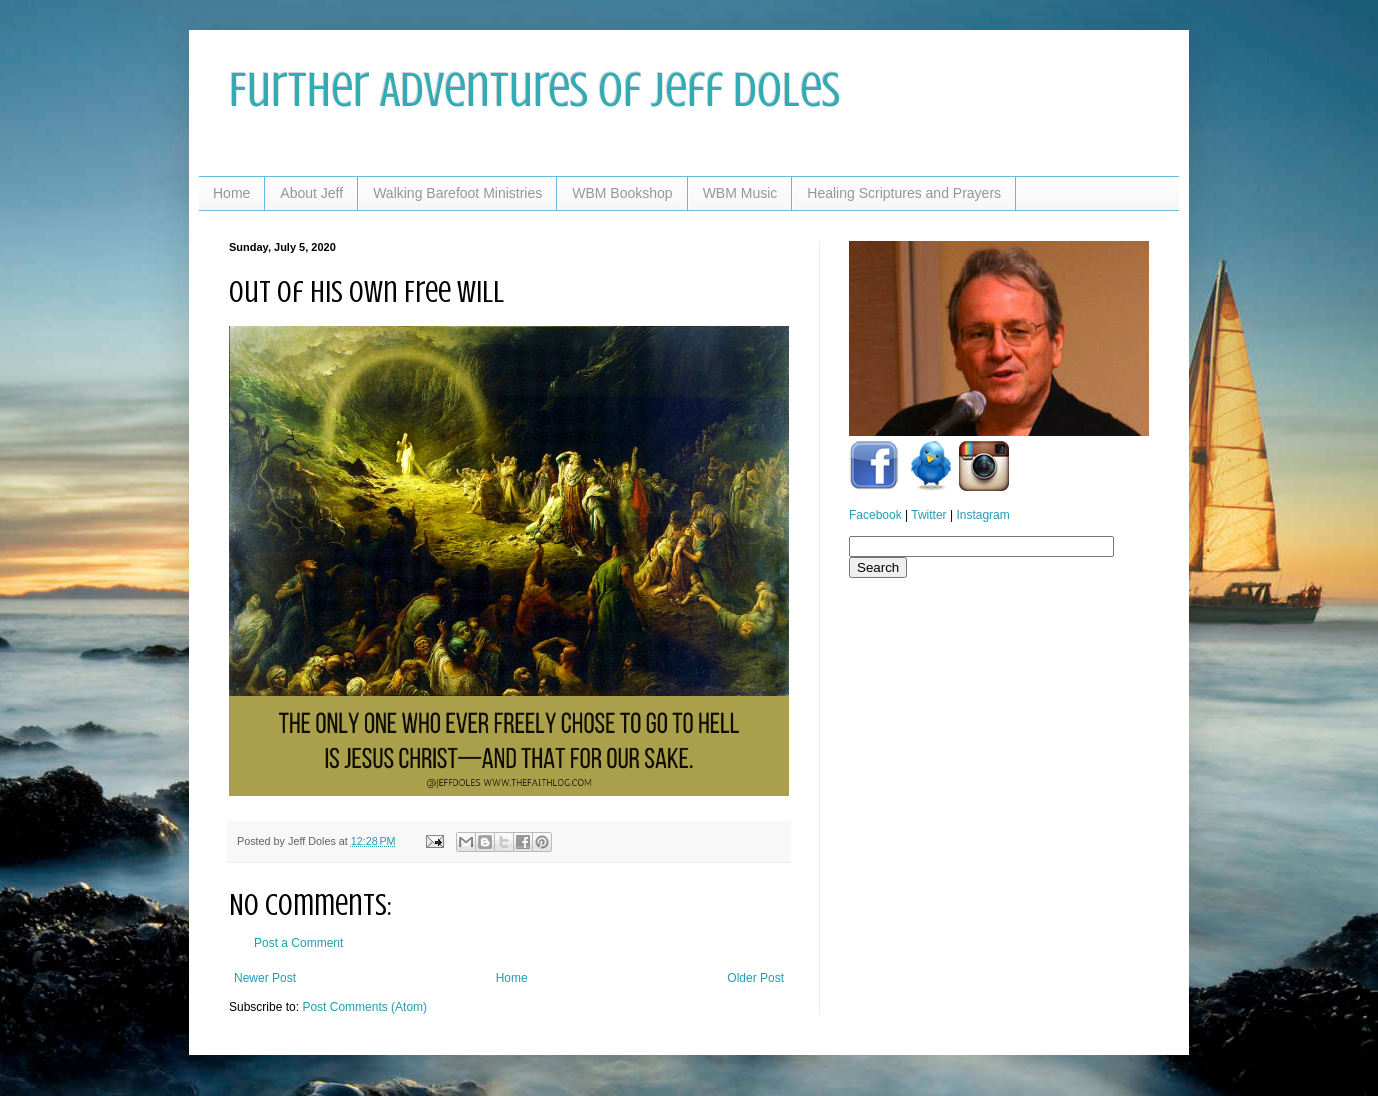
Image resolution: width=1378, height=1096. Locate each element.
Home (231, 193)
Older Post (755, 978)
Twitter (928, 515)
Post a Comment (298, 943)
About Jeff (311, 193)
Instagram (982, 515)
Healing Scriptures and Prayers (904, 193)
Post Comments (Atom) (364, 1007)
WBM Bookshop (622, 193)
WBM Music (740, 193)
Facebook (875, 515)
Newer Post (265, 978)
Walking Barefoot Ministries (457, 193)
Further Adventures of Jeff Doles (534, 90)
